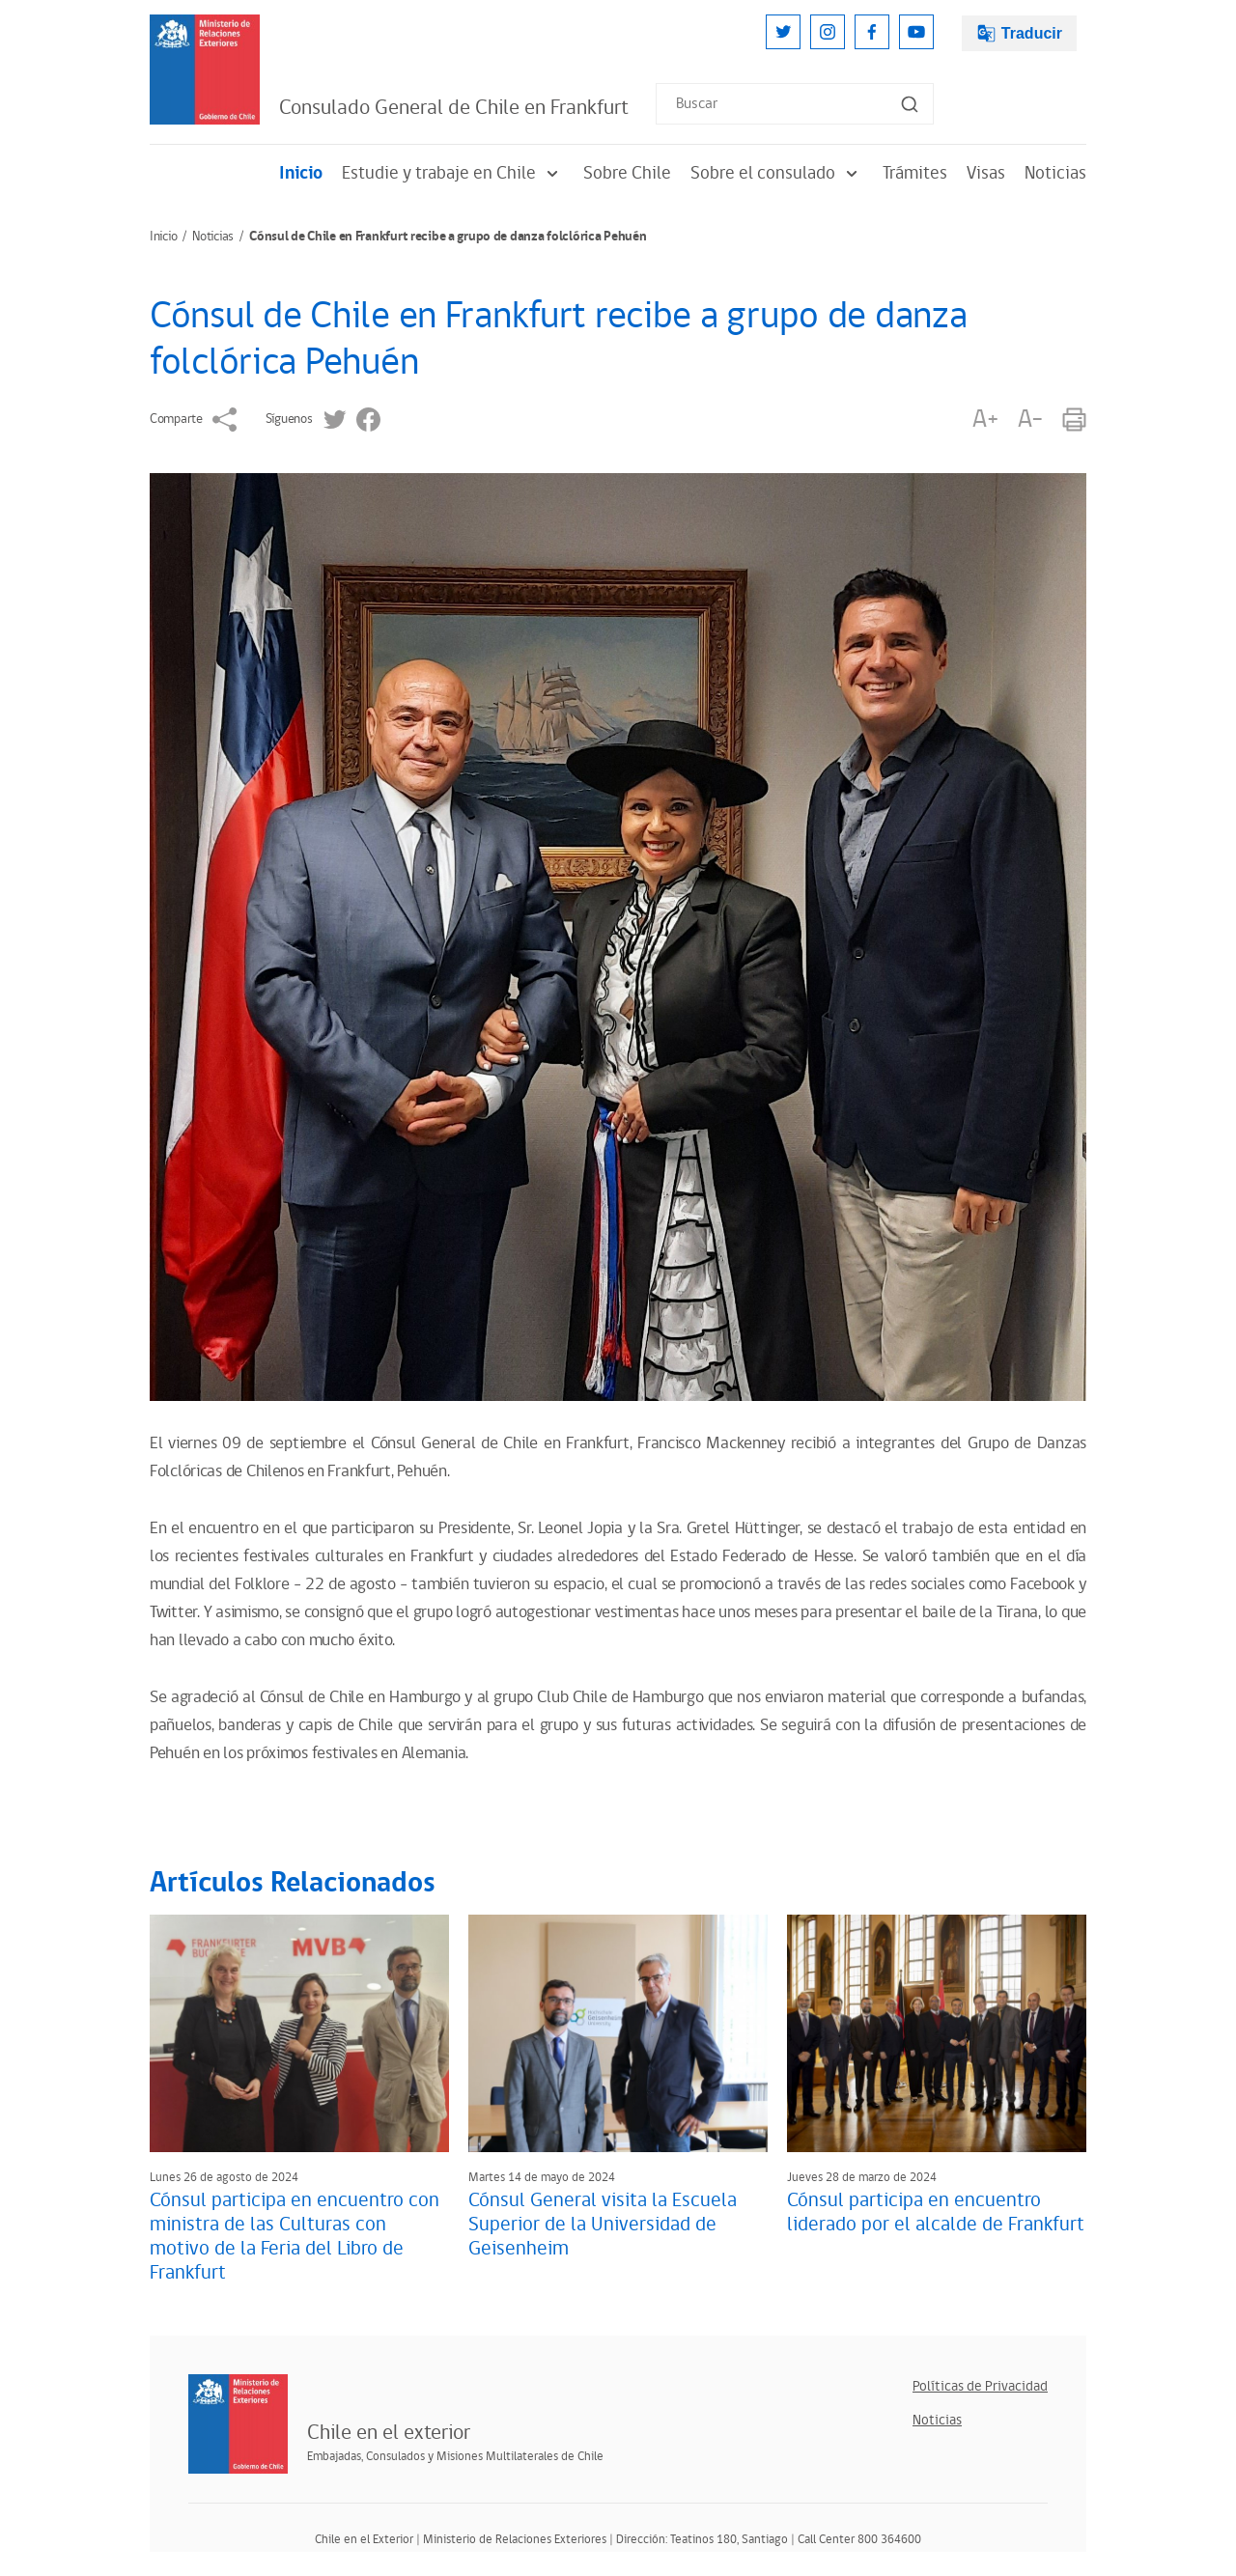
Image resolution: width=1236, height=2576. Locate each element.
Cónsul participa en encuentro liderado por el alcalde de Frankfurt (935, 2212)
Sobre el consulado (776, 173)
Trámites (915, 173)
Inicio (301, 173)
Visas (986, 173)
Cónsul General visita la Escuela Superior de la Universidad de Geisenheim (602, 2224)
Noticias (1055, 173)
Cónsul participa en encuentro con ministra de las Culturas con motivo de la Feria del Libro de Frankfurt (294, 2236)
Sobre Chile (627, 173)
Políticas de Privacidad (980, 2386)
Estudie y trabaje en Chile (453, 173)
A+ (984, 419)
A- (1030, 419)
